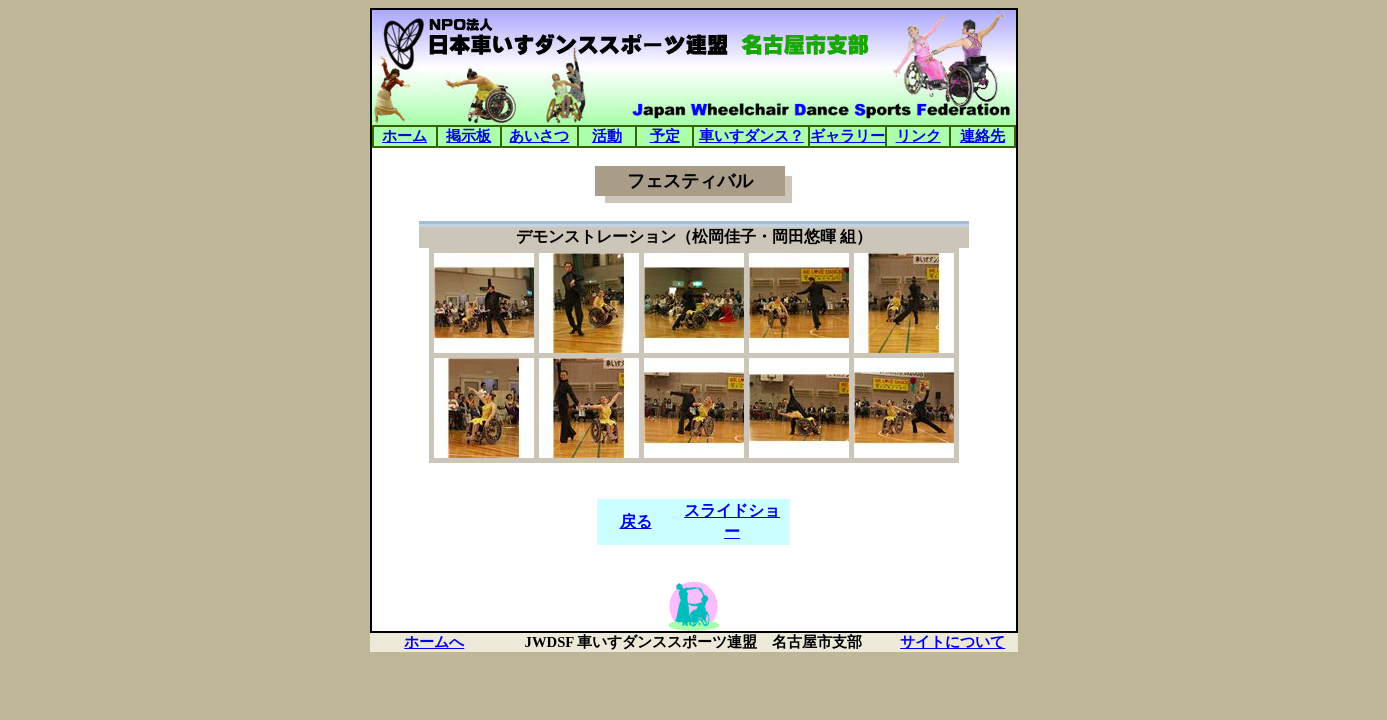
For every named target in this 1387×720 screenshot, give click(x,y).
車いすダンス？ (751, 136)
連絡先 (982, 136)
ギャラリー (847, 136)
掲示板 (468, 136)
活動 (607, 136)
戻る (636, 521)
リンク (918, 136)
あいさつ (539, 136)
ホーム (404, 136)
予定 (665, 136)
